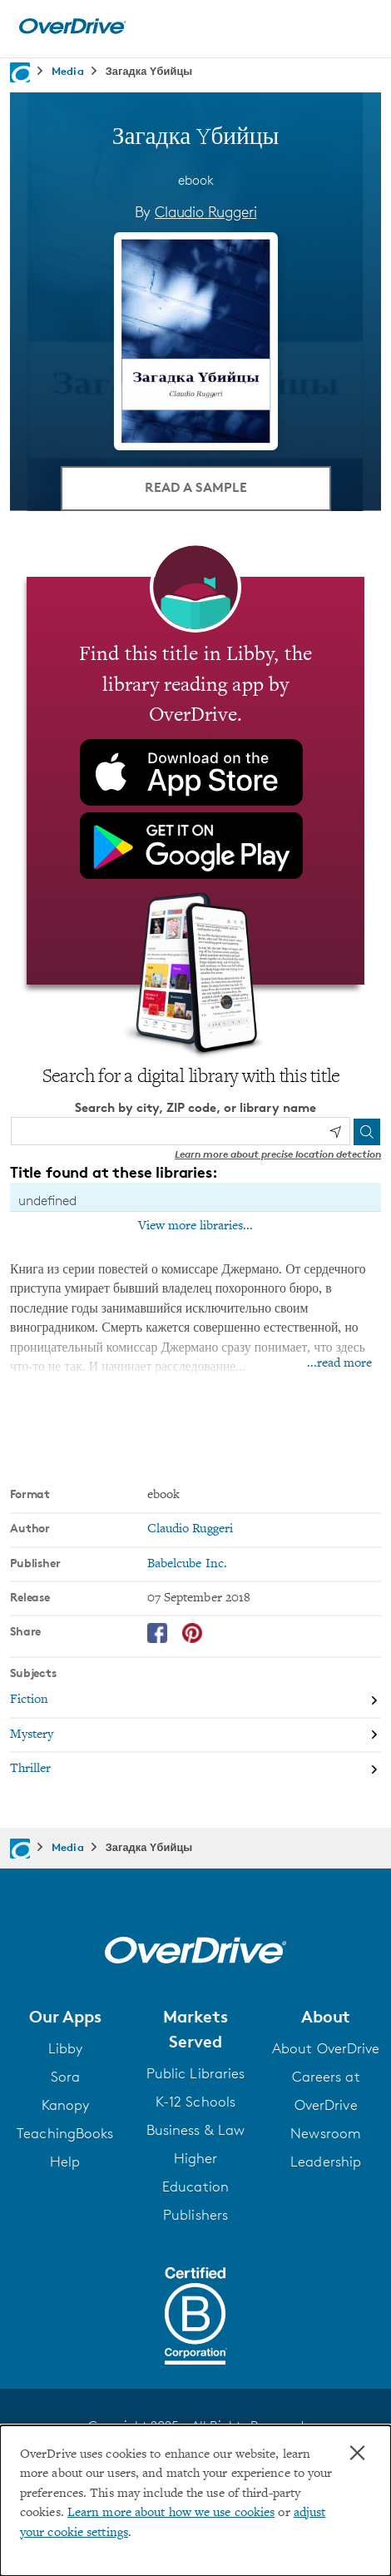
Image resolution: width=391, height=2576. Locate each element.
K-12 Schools (195, 2101)
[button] (65, 2016)
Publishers (195, 2214)
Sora (65, 2076)
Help (65, 2161)
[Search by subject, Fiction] (195, 1702)
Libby (65, 2048)
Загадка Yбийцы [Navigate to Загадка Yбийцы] (149, 70)
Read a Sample (196, 487)
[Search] (367, 1132)
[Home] (72, 30)
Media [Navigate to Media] (68, 70)
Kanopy (66, 2105)
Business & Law (195, 2130)
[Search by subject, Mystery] (195, 1736)
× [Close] (357, 2452)
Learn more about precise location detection (278, 1154)
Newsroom (325, 2133)
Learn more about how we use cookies (171, 2513)
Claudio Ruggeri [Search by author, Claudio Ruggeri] (205, 211)
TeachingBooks (65, 2133)
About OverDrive (325, 2048)
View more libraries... (195, 1226)
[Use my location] (335, 1132)
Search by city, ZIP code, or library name (195, 1107)
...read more (339, 1363)
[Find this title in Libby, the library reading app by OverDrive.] (195, 781)
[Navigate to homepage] (20, 72)
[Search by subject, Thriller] (195, 1769)
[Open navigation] (360, 26)
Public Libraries (195, 2073)
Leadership (325, 2161)
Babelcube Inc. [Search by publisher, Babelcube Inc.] (187, 1564)
